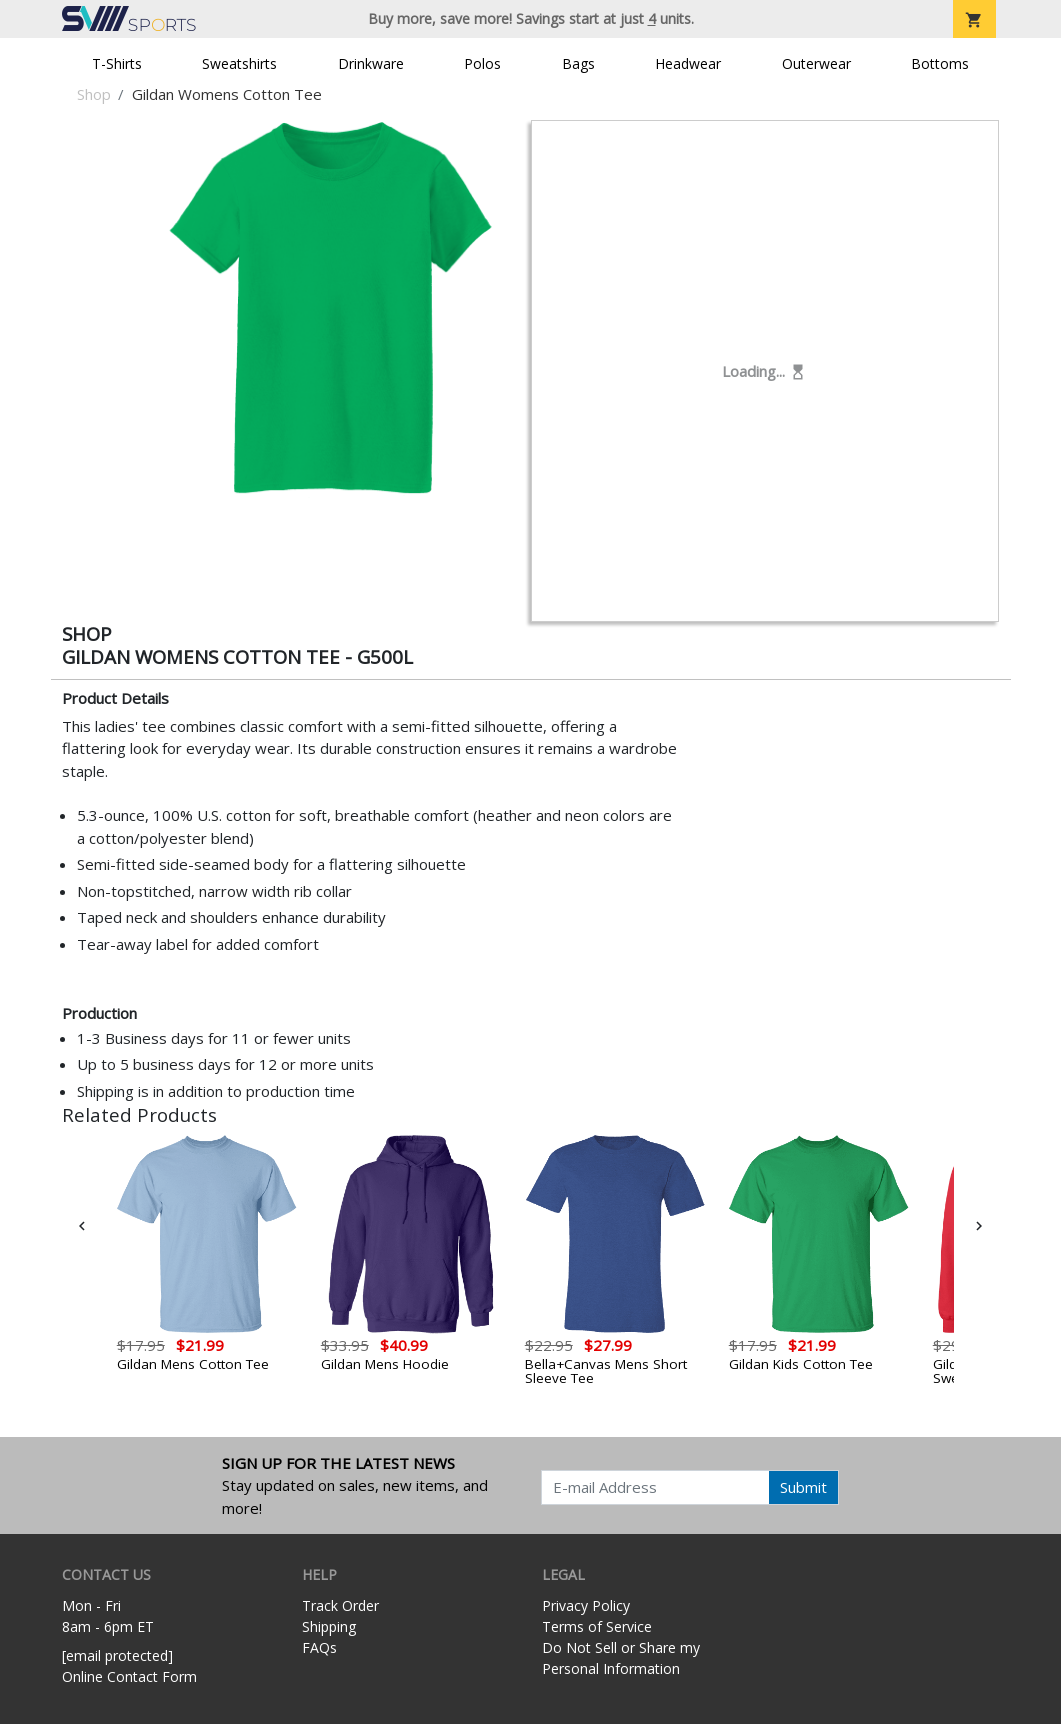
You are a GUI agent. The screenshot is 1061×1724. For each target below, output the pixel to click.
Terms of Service (597, 1626)
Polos (482, 63)
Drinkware (371, 63)
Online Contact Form (129, 1676)
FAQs (319, 1647)
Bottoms (940, 63)
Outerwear (816, 63)
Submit (803, 1487)
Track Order (340, 1605)
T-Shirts (117, 63)
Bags (578, 63)
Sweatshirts (239, 63)
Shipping (329, 1626)
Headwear (688, 63)
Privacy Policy (586, 1605)
